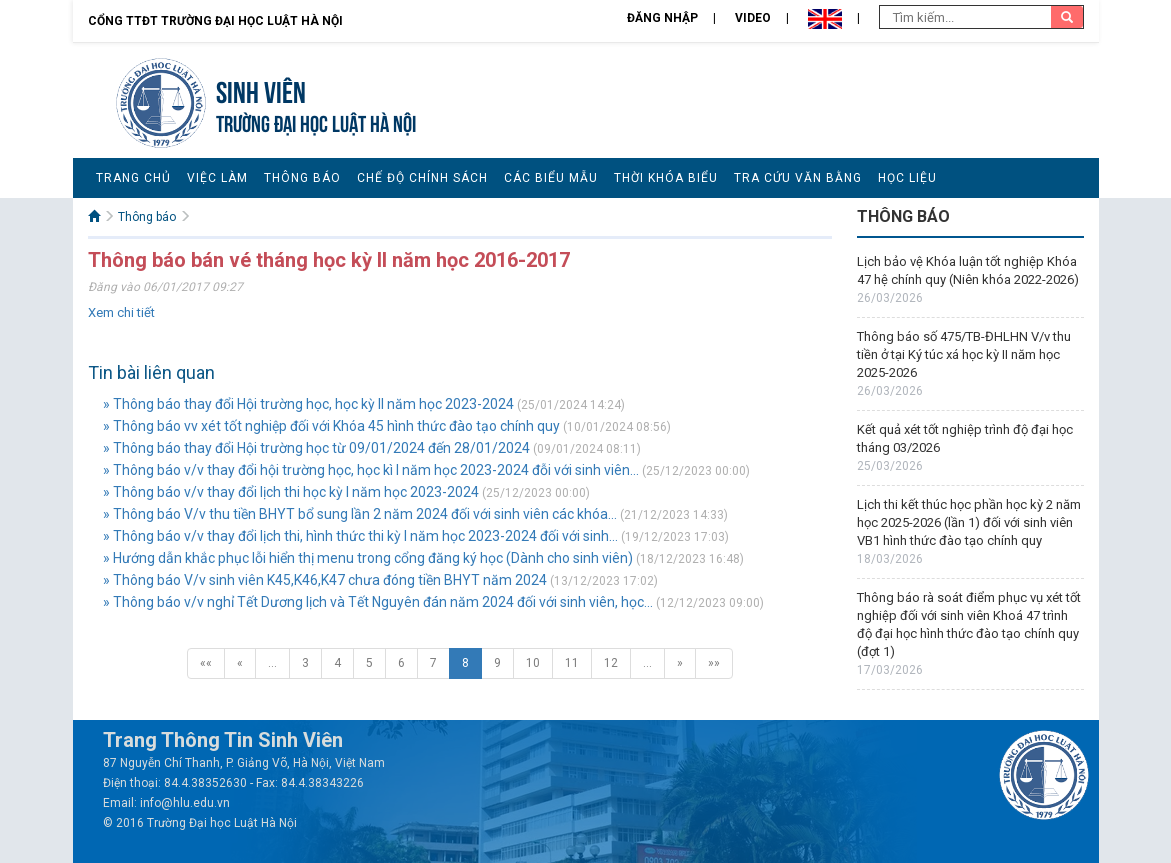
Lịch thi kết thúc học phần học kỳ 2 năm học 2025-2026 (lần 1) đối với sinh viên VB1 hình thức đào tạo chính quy (969, 522)
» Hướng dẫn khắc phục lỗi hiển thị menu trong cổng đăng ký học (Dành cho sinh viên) (368, 558)
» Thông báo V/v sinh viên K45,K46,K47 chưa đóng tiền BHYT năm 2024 (325, 580)
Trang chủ (133, 178)
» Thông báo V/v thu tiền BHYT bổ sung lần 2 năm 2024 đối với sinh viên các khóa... (360, 514)
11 (572, 663)
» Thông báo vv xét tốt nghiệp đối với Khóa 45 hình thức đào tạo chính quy (331, 426)
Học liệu (907, 178)
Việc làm (217, 178)
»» (714, 663)
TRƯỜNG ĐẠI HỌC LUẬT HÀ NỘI (316, 121)
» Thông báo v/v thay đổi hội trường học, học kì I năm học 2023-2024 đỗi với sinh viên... (371, 470)
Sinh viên (261, 89)
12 (611, 663)
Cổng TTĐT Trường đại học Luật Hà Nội (215, 21)
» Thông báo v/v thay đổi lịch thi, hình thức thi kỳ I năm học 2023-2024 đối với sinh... (360, 536)
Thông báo (302, 178)
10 (533, 663)
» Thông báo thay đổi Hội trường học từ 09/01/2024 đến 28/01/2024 (316, 448)
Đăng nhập (662, 18)
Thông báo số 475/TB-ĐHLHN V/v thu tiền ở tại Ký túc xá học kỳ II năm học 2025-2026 (964, 354)
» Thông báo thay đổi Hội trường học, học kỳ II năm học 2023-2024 (308, 404)
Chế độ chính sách (422, 178)
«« (206, 663)
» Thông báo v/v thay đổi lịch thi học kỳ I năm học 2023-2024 (291, 492)
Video (753, 18)
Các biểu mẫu (551, 178)
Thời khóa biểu (666, 178)
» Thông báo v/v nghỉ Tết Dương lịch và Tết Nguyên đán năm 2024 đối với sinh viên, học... (378, 602)
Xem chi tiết (121, 312)
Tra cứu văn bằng (798, 178)
